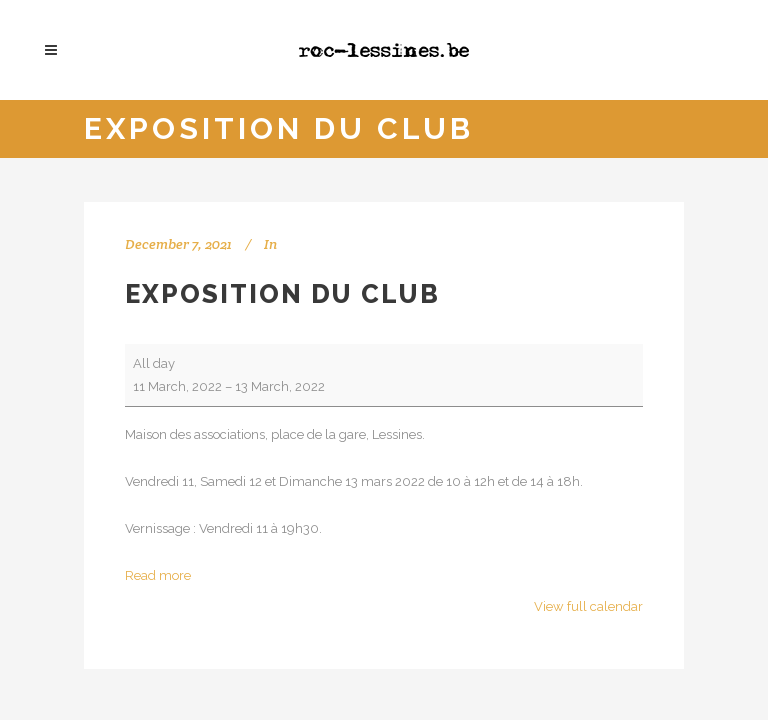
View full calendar (588, 606)
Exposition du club (282, 294)
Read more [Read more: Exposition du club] (158, 575)
